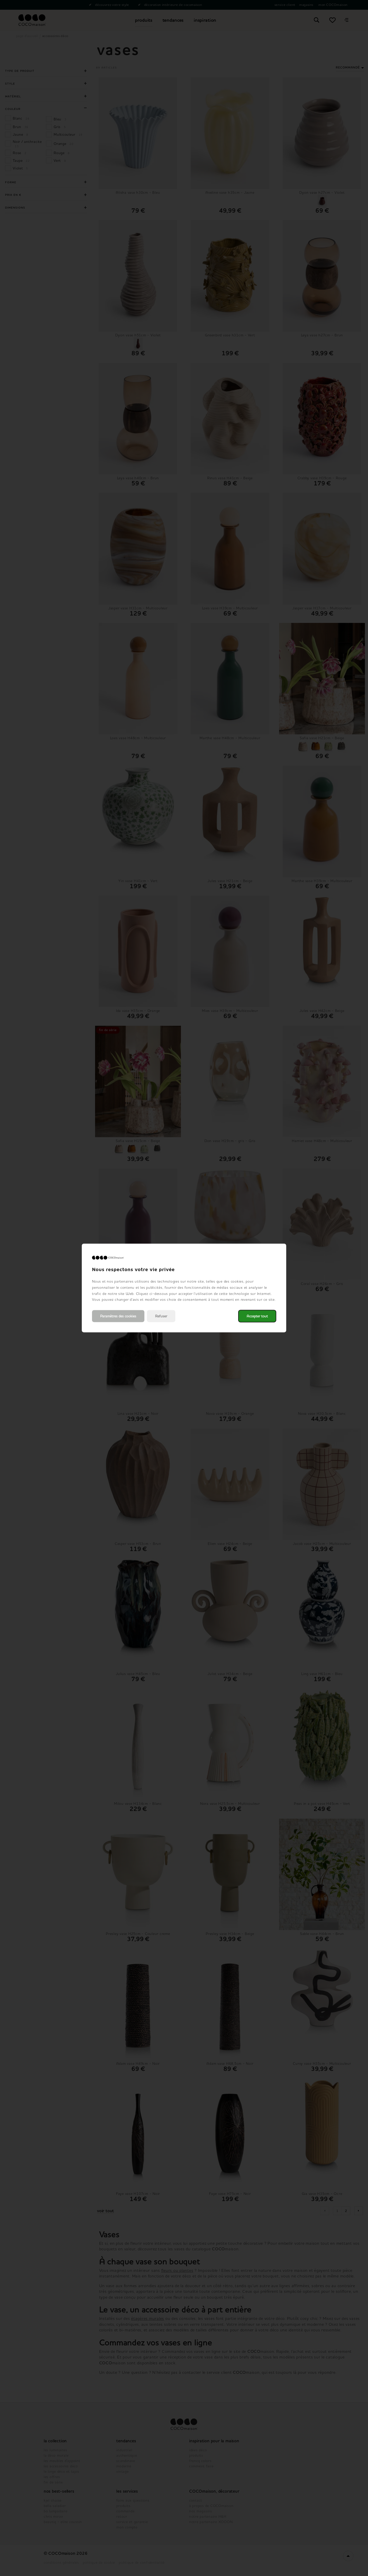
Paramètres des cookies (118, 1316)
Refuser (161, 1316)
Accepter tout (257, 1316)
